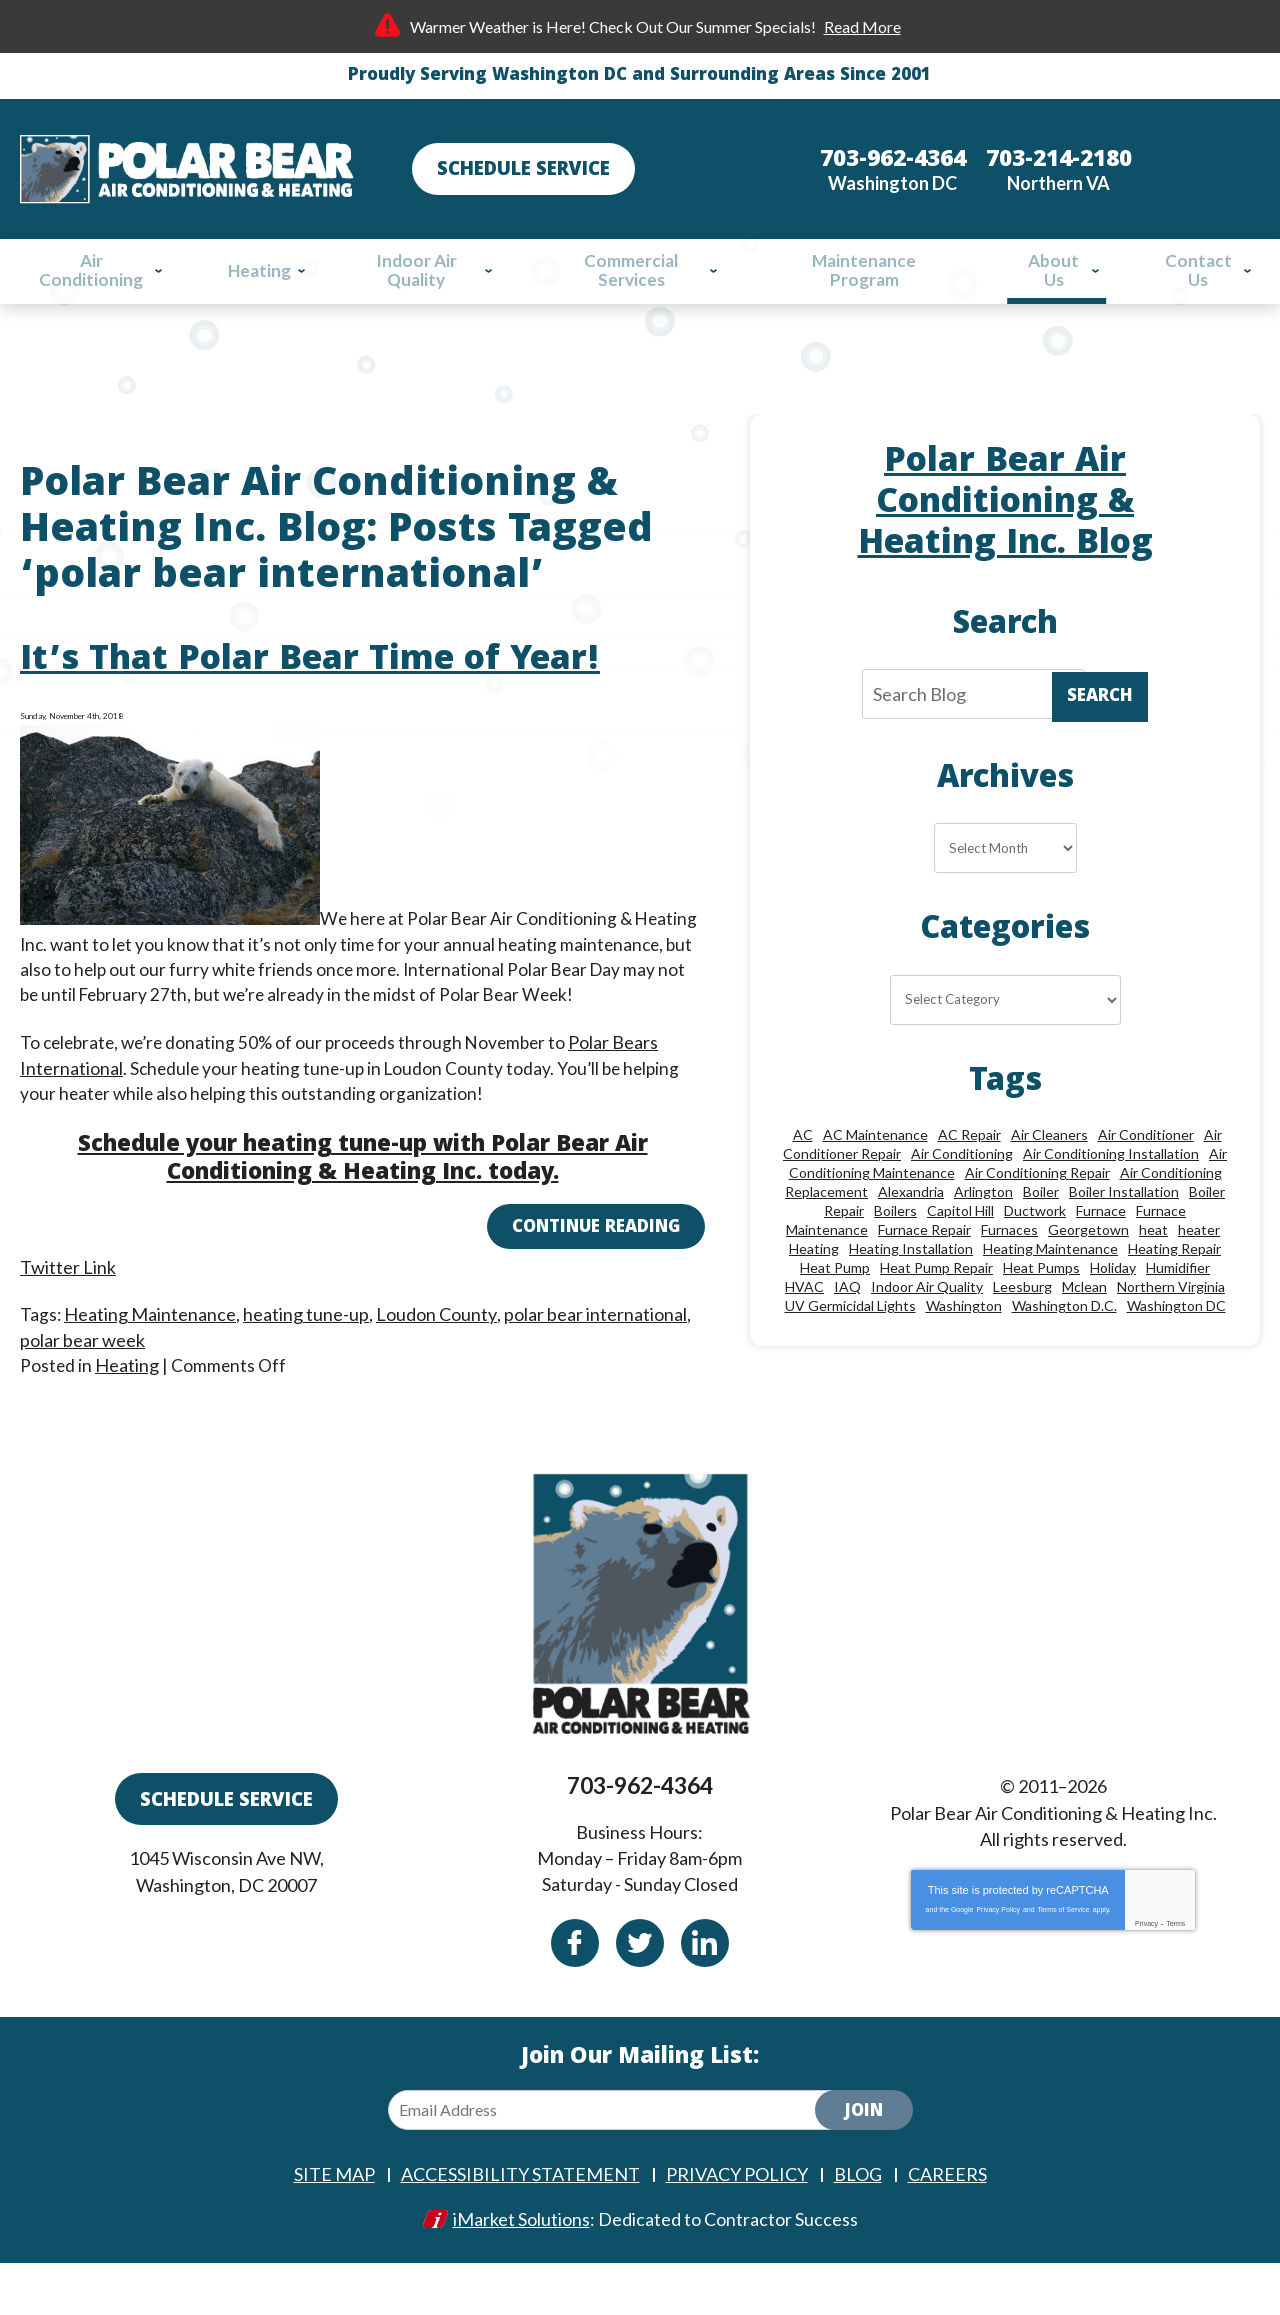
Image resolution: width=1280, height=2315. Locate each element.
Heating (128, 1393)
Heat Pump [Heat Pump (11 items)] (835, 1312)
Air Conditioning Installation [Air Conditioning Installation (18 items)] (1111, 1198)
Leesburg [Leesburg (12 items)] (1022, 1331)
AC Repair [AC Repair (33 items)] (969, 1179)
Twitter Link (68, 1294)
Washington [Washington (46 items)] (964, 1350)
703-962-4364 (640, 1844)
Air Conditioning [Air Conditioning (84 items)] (962, 1198)
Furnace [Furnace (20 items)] (1101, 1255)
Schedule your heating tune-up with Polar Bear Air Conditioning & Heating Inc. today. (363, 1192)
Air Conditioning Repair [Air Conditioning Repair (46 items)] (1037, 1217)
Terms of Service (1064, 1961)
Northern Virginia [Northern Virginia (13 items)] (1171, 1331)
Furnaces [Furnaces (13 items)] (1009, 1274)
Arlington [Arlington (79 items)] (983, 1236)
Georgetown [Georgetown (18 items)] (1088, 1274)
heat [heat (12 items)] (1153, 1274)
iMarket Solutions (521, 2271)
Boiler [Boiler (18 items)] (1041, 1236)
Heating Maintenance (151, 1343)
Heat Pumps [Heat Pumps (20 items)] (1041, 1312)
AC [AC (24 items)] (803, 1179)
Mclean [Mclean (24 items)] (1084, 1331)
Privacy (1146, 1975)
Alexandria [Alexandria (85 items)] (911, 1236)
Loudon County (437, 1343)
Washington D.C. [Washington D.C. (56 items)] (1064, 1350)
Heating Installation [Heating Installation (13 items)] (911, 1293)
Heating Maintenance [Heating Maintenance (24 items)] (1050, 1293)
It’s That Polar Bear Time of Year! (310, 690)
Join (864, 2165)
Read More (862, 26)
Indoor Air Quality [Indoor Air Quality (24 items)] (927, 1331)
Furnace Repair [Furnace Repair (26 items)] (924, 1274)
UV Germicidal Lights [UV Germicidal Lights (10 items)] (850, 1350)
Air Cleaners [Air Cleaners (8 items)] (1049, 1179)
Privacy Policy (998, 1961)
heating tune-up (307, 1343)
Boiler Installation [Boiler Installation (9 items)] (1124, 1236)
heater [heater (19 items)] (1199, 1274)
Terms (1175, 1975)
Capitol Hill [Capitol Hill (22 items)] (960, 1255)
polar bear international (595, 1343)
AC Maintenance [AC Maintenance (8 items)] (875, 1179)
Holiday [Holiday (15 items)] (1113, 1312)
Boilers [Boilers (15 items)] (895, 1255)
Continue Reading (596, 1261)
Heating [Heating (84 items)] (814, 1293)
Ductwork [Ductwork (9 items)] (1035, 1255)
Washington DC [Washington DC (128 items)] (1176, 1350)
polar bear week (82, 1368)
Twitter (640, 1994)
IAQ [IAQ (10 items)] (847, 1331)
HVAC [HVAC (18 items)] (804, 1331)
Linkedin (705, 1994)
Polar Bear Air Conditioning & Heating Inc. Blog (1005, 515)
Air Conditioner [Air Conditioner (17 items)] (1146, 1179)
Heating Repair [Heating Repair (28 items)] (1174, 1293)
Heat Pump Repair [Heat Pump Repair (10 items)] (936, 1312)
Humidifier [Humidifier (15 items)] (1178, 1312)
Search (1100, 716)
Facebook (575, 1994)
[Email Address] (618, 2163)
